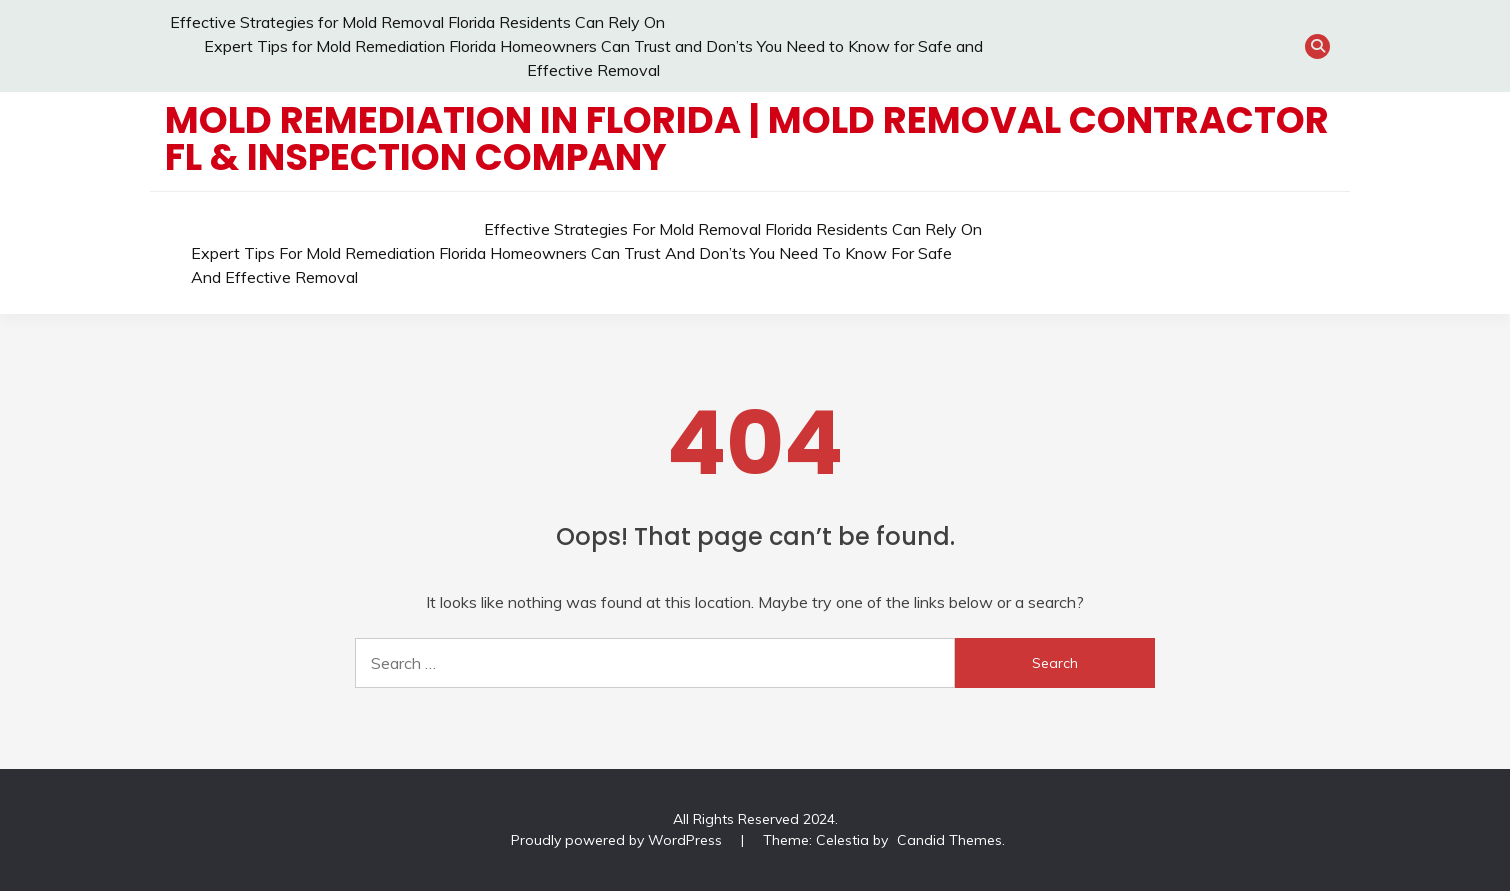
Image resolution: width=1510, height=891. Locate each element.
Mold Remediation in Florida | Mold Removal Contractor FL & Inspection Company (747, 138)
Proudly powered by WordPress (618, 840)
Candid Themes (949, 840)
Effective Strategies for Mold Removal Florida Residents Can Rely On (417, 22)
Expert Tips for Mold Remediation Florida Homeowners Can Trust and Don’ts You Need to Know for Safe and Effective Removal (571, 265)
